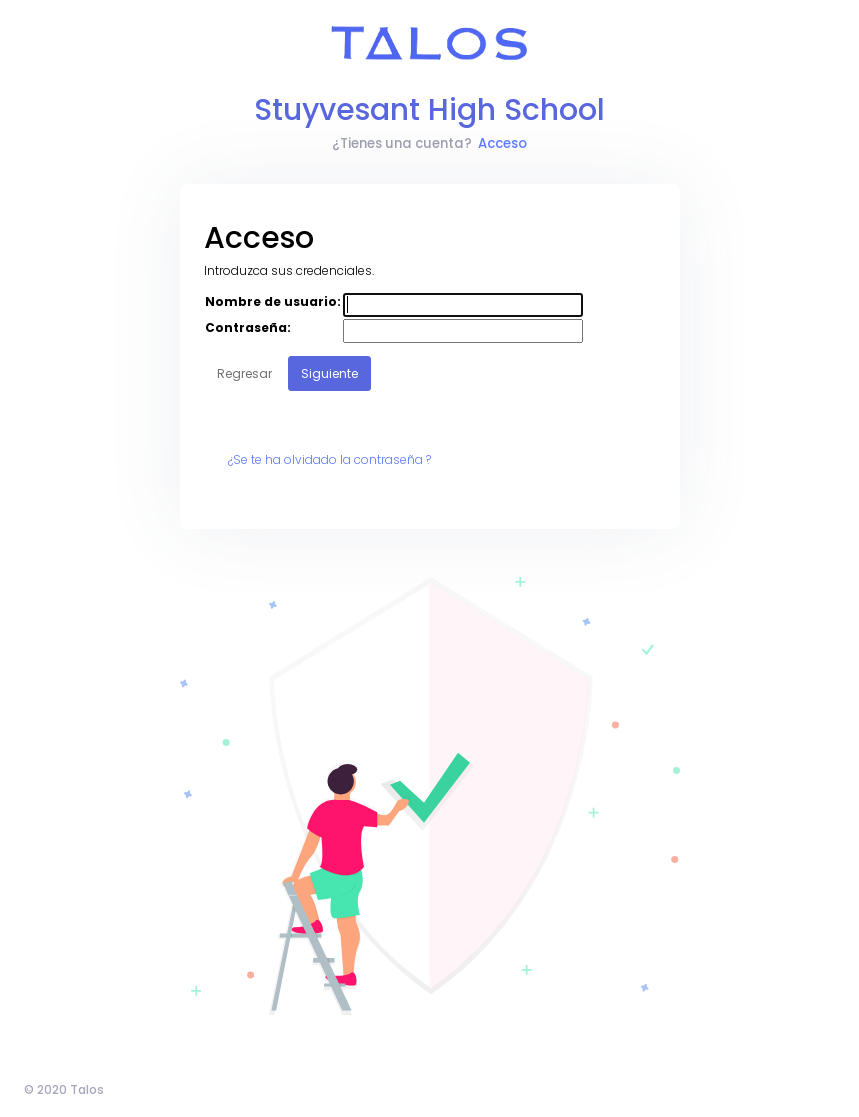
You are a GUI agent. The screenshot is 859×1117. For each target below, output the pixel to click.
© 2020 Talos (64, 1089)
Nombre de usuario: (273, 301)
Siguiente (329, 373)
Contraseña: (248, 327)
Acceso (502, 143)
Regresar (244, 373)
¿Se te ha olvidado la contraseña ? (329, 459)
